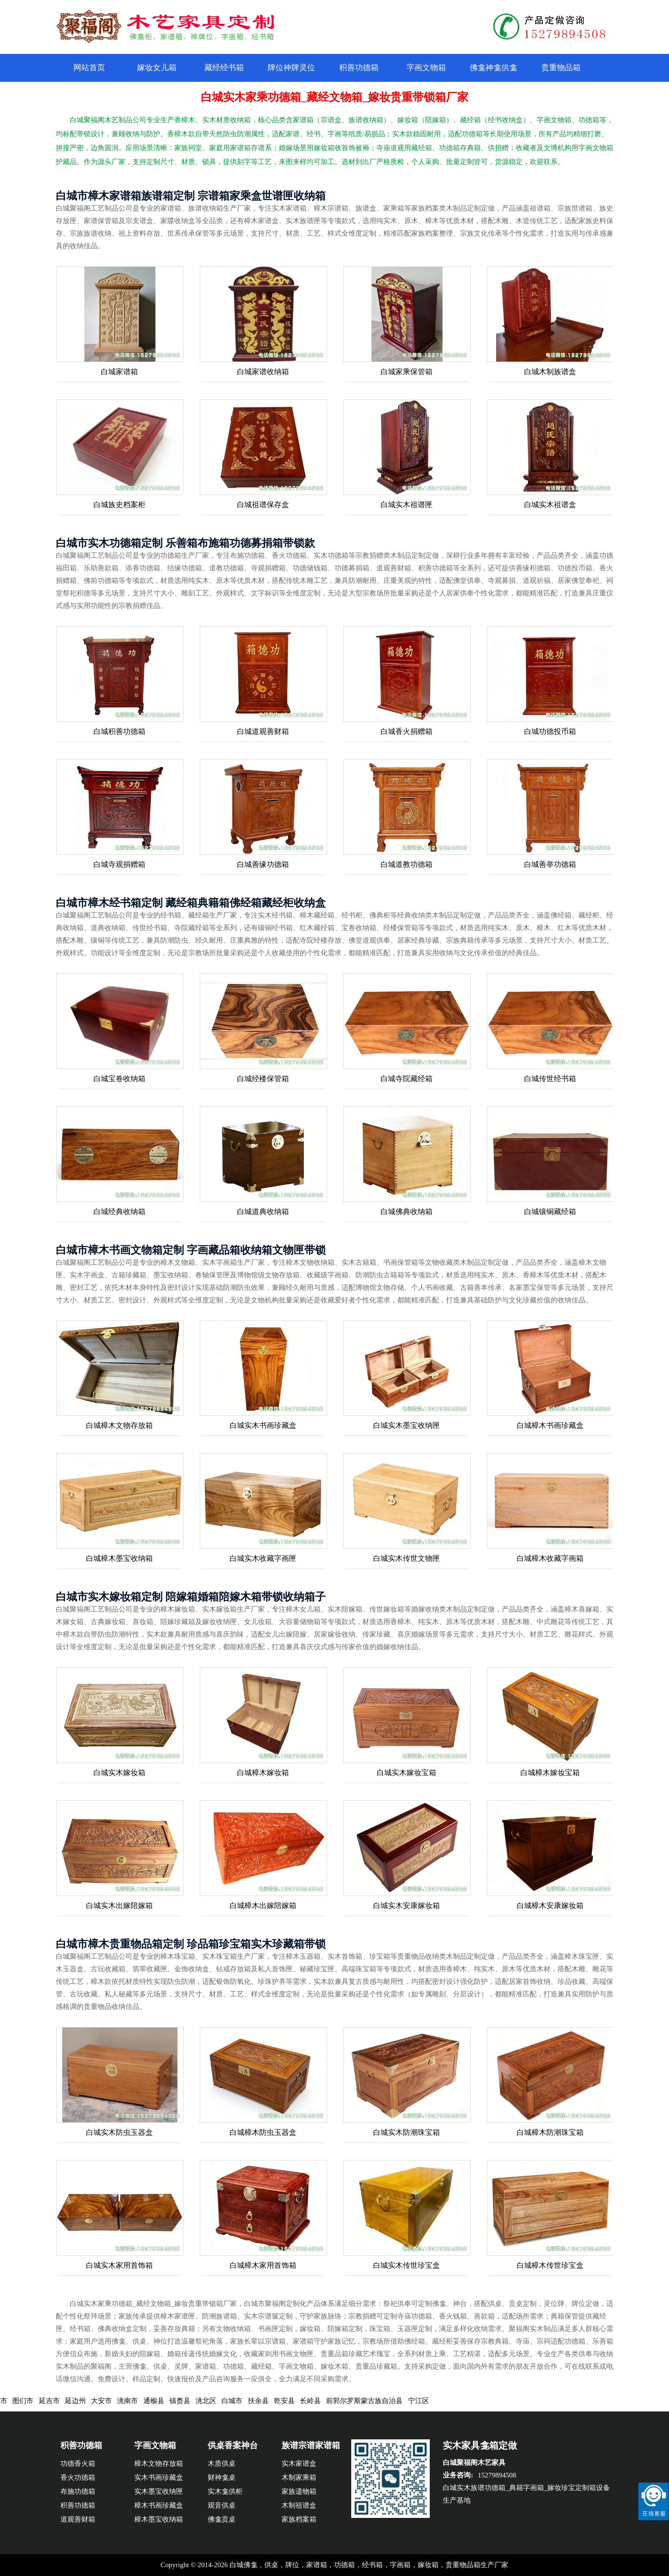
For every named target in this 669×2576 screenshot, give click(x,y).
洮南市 (136, 2400)
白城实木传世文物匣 (406, 1558)
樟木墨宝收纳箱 (158, 2519)
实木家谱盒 (299, 2463)
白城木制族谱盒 (550, 372)
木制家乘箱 (299, 2477)
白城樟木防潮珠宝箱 (550, 2132)
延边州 (83, 2400)
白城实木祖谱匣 (406, 505)
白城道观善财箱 (263, 731)
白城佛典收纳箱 (406, 1211)
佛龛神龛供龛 (493, 67)
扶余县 (266, 2400)
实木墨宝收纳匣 (158, 2491)
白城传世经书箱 (550, 1079)
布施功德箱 (77, 2491)
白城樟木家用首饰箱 (263, 2265)
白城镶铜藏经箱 (550, 1211)
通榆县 (162, 2400)
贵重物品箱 (561, 67)
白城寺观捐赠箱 (119, 864)
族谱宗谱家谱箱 (311, 2445)
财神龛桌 (222, 2477)
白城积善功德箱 (119, 731)
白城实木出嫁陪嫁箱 (119, 1905)
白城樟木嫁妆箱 (263, 1773)
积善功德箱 (359, 67)
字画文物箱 (426, 67)
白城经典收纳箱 (119, 1211)
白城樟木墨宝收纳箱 (119, 1558)
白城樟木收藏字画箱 (550, 1558)
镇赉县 (188, 2400)
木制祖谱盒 (299, 2505)
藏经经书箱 (224, 67)
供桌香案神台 (233, 2445)
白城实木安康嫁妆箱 (406, 1905)
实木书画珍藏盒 (158, 2477)
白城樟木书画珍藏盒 (550, 1425)
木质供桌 (222, 2463)
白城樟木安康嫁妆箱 (550, 1905)
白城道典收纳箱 (263, 1211)
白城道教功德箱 (406, 864)
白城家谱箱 (119, 372)
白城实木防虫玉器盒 (119, 2132)
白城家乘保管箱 (406, 372)
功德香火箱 (77, 2463)
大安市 (109, 2400)
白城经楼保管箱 (263, 1079)
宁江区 (427, 2400)
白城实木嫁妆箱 (119, 1773)
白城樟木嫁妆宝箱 (550, 1773)
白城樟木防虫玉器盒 (263, 2132)
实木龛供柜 (225, 2491)
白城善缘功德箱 (263, 864)
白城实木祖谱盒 (550, 505)
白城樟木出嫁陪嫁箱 (263, 1905)
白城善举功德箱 (550, 864)
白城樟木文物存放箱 (119, 1425)
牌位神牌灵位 (291, 67)
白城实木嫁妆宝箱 (406, 1773)
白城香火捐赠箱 (406, 731)
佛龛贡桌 (222, 2519)
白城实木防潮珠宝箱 (406, 2132)
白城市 (240, 2400)
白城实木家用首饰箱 (119, 2265)
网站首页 (89, 67)
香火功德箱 (77, 2477)
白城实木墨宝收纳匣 (406, 1425)
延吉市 (57, 2400)
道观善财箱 (77, 2519)
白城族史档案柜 (119, 505)
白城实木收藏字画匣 (263, 1558)
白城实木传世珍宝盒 (406, 2265)
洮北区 (214, 2400)
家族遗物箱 (299, 2491)
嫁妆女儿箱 (157, 67)
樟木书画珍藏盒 (158, 2505)
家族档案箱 (299, 2519)
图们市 (31, 2400)
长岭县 (318, 2400)
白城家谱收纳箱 (263, 372)
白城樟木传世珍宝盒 (550, 2265)
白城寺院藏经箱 (406, 1079)
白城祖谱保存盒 (263, 505)
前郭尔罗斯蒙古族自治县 (373, 2400)
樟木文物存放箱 (158, 2463)
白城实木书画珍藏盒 (263, 1425)
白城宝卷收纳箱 (119, 1079)
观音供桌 (222, 2505)
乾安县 (292, 2400)
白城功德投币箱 (550, 731)
